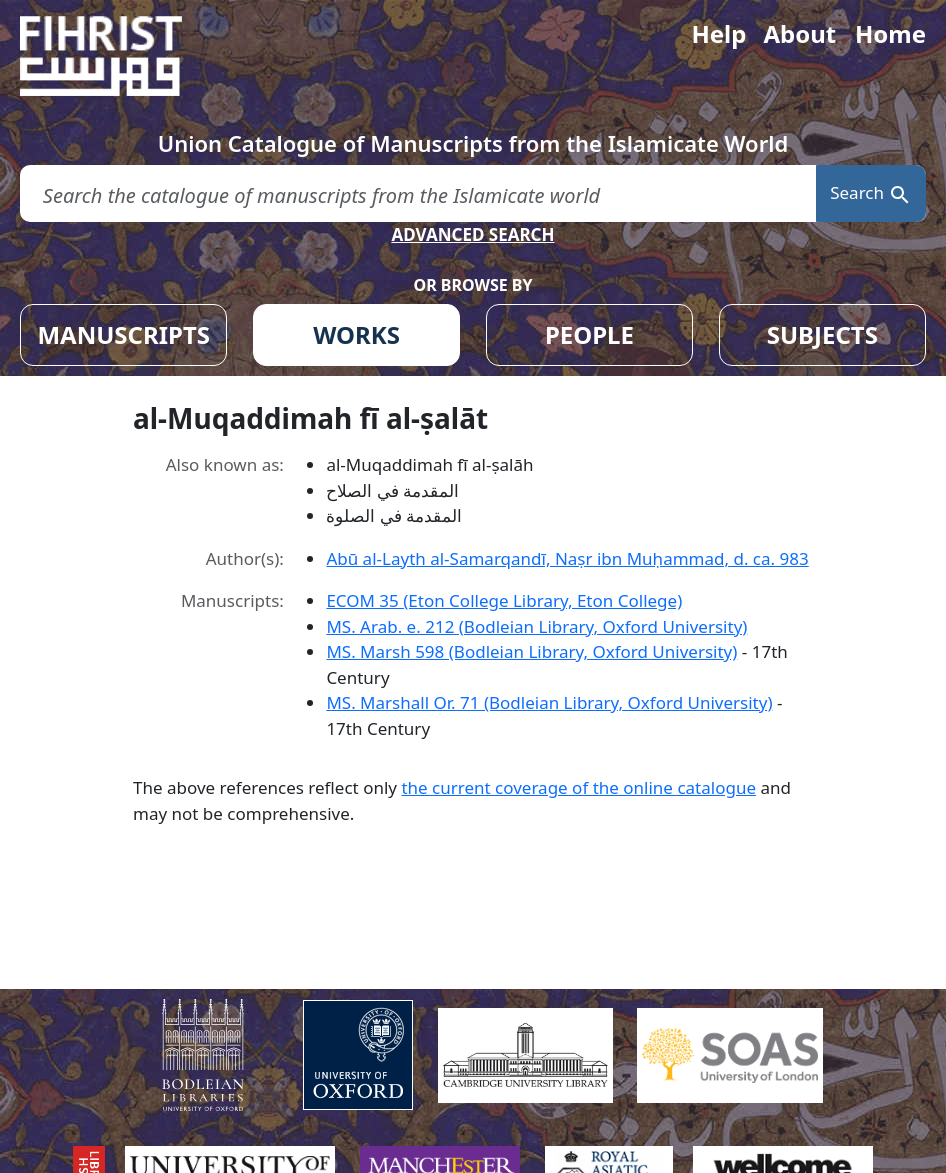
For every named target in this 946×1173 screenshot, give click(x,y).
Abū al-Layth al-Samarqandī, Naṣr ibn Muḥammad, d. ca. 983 (567, 558)
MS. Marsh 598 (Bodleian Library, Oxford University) (531, 651)
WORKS (356, 334)
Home (890, 33)
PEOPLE (589, 334)
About (799, 33)
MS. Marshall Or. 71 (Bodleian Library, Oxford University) (549, 702)
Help (718, 33)
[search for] (418, 193)
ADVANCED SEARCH (472, 234)
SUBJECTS (822, 334)
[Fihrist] (120, 56)
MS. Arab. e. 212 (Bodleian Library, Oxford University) (536, 626)
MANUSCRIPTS (123, 334)
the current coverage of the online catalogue (578, 787)
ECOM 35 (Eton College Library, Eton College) (504, 600)
